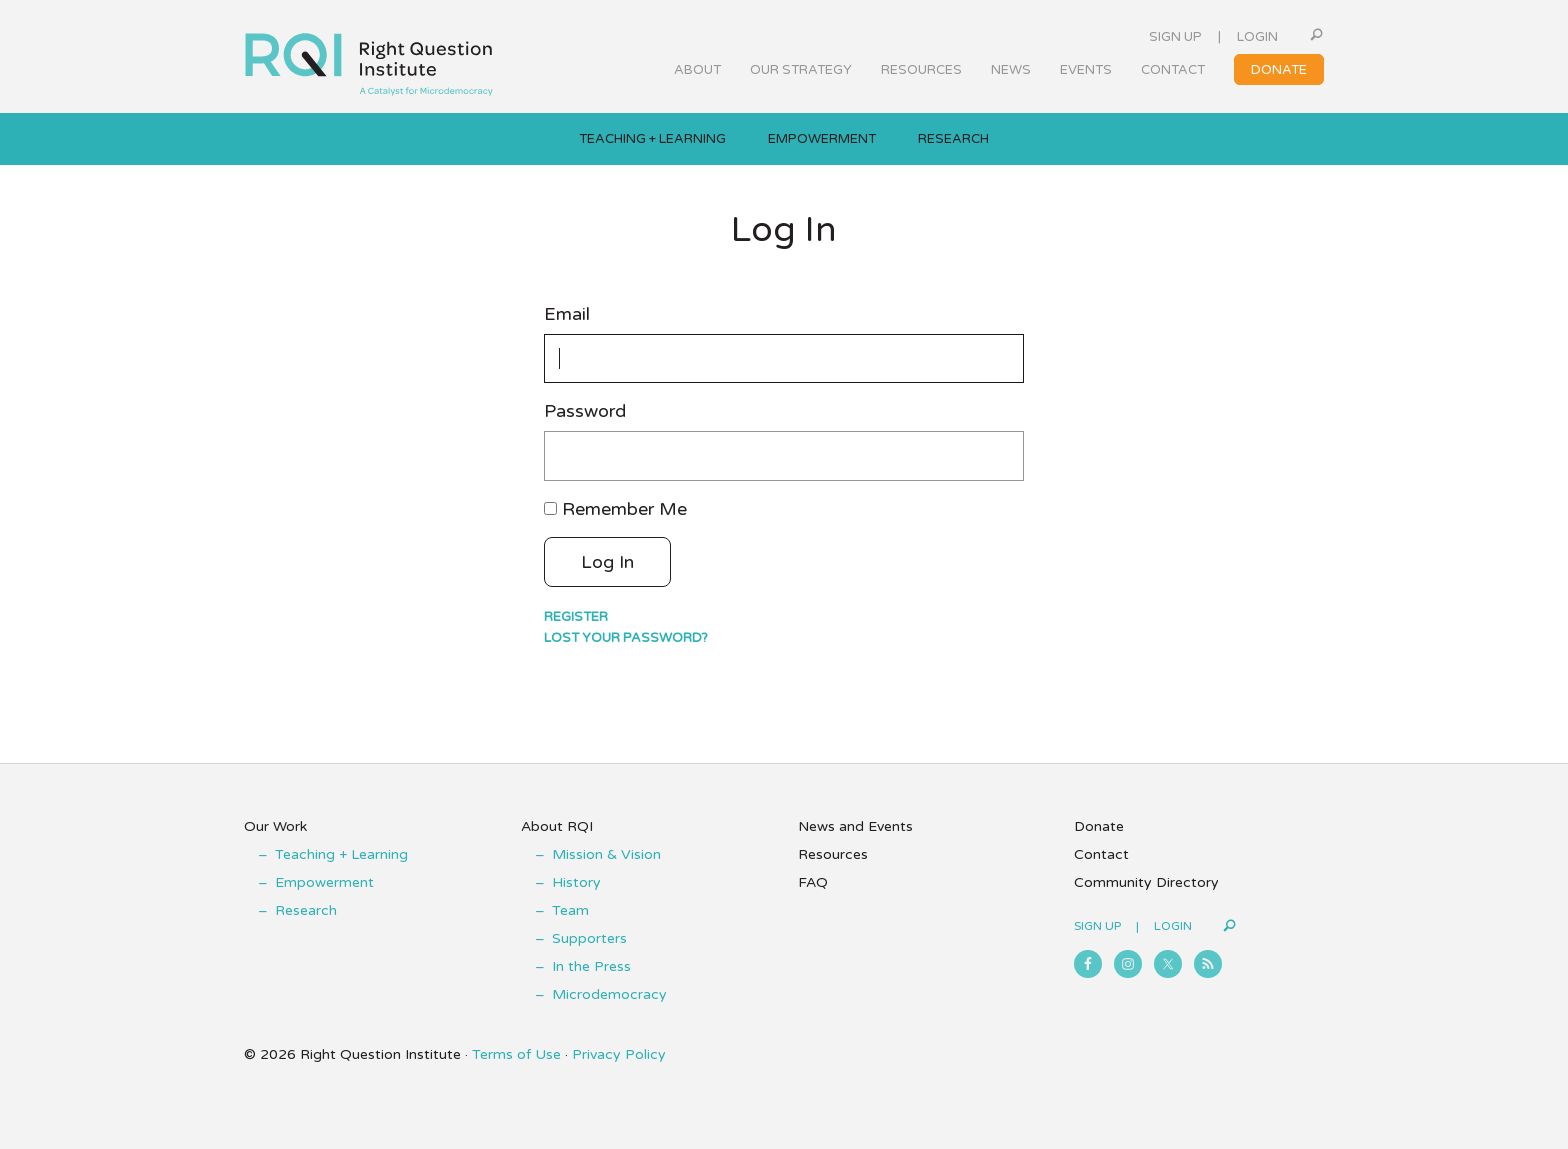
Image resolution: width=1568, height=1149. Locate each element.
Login (1257, 37)
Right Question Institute (369, 57)
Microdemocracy (609, 994)
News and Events (855, 826)
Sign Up (1175, 37)
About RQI (557, 826)
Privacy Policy (619, 1054)
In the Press (591, 966)
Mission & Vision (606, 854)
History (576, 882)
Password (585, 411)
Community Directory (1146, 882)
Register (576, 617)
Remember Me (624, 509)
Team (570, 910)
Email (567, 314)
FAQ (813, 882)
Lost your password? (626, 638)
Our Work (275, 826)
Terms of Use (516, 1054)
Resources (833, 854)
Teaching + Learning (341, 854)
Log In (607, 562)
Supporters (589, 938)
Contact (1101, 854)
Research (306, 910)
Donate (1099, 826)
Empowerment (324, 882)
